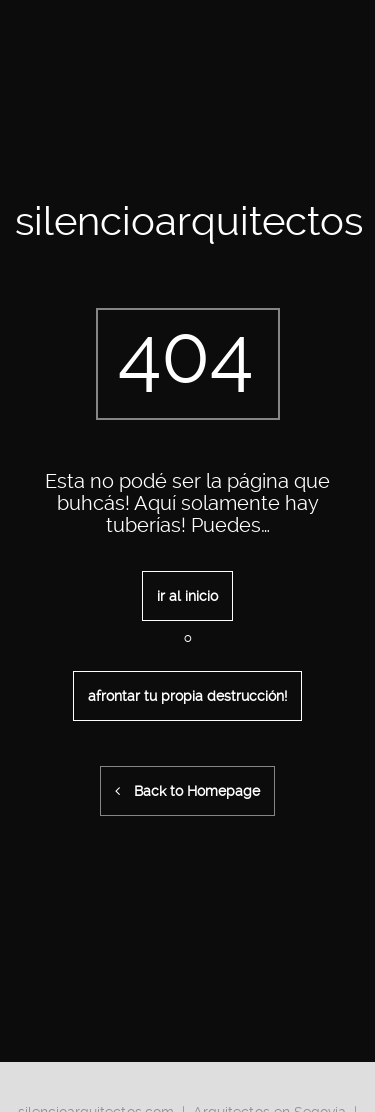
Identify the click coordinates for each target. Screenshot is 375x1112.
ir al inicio (187, 596)
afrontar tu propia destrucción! (187, 696)
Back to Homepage (187, 791)
